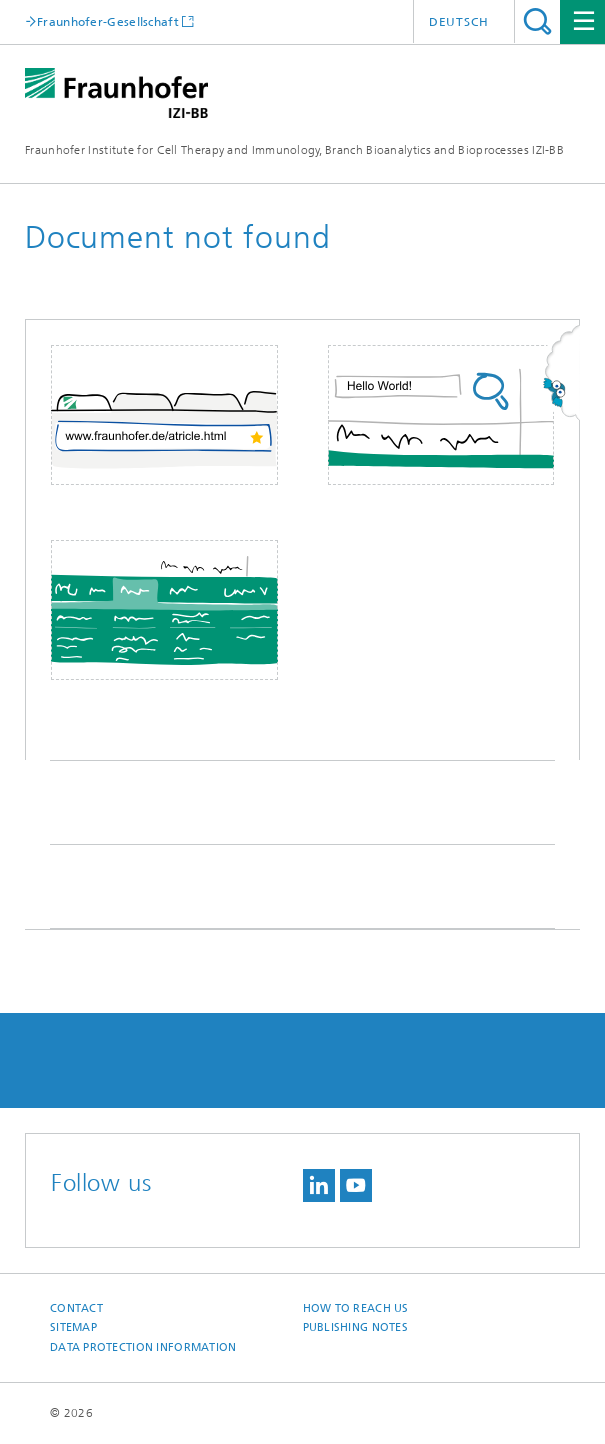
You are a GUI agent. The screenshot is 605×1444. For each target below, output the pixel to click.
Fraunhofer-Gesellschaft (108, 21)
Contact (76, 1308)
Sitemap (73, 1327)
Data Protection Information (143, 1347)
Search (537, 21)
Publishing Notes (355, 1327)
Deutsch (459, 22)
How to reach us (356, 1308)
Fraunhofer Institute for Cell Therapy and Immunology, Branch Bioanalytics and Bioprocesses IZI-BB (294, 150)
